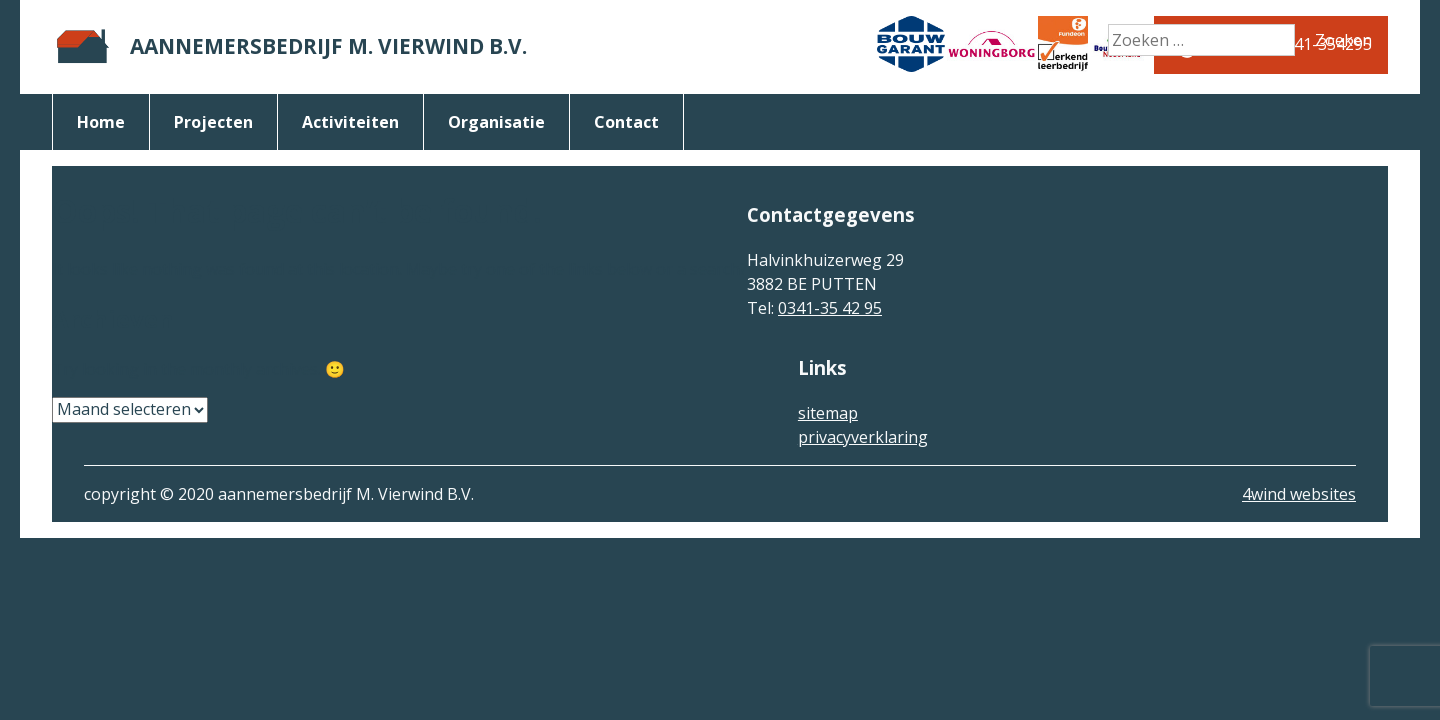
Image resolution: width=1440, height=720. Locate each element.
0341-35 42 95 (830, 308)
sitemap (828, 413)
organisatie (496, 122)
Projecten (213, 122)
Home (101, 122)
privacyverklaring (863, 437)
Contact (626, 122)
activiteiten (350, 122)
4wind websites (1299, 494)
